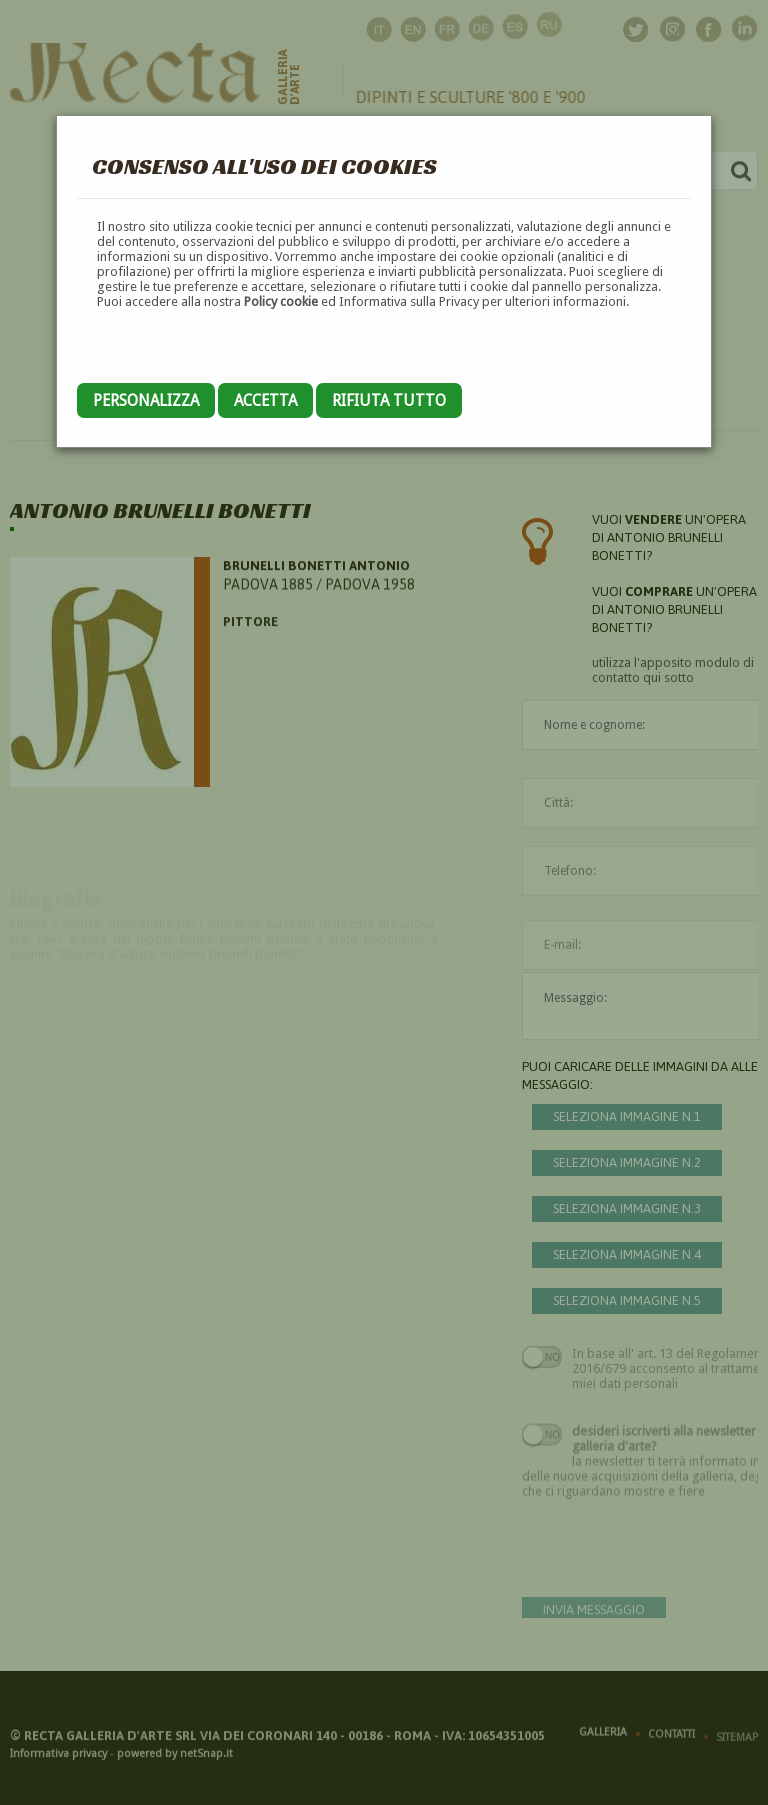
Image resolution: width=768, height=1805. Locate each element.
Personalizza (146, 400)
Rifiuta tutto (389, 400)
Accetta (265, 400)
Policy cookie (281, 301)
